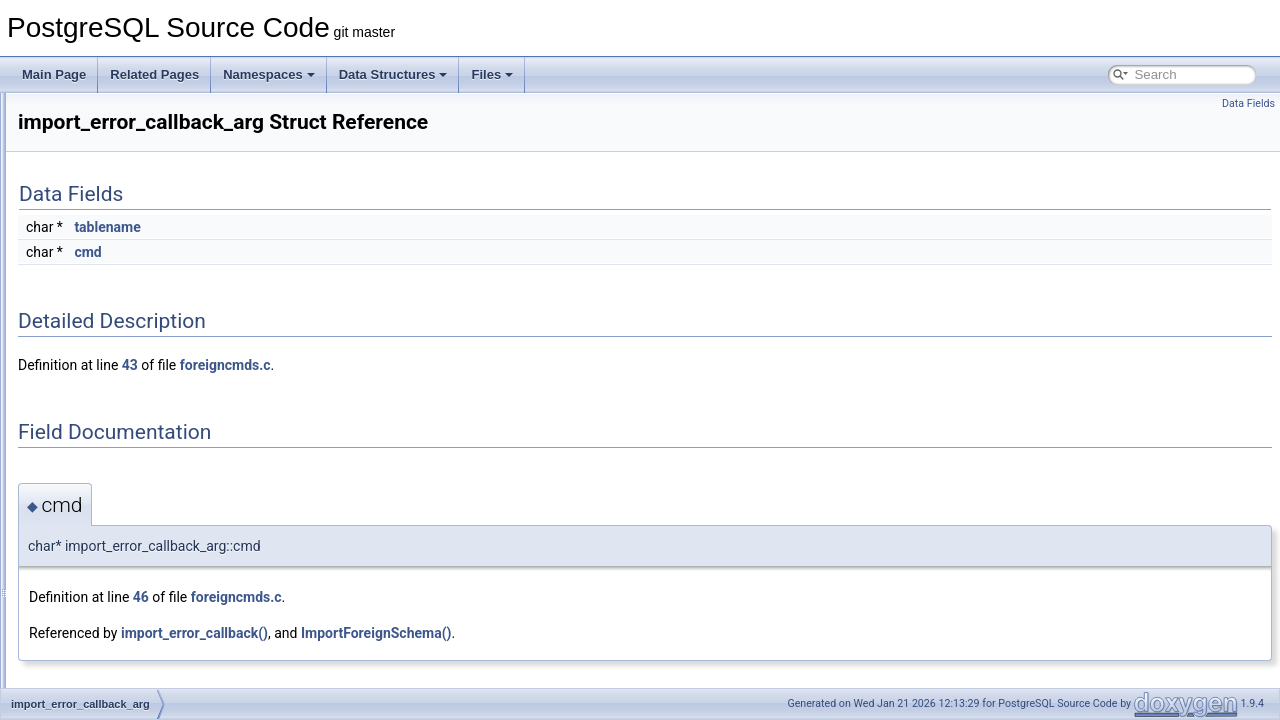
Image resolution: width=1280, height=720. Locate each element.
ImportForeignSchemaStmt (137, 422)
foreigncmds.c (475, 365)
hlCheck (87, 180)
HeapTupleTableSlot (120, 136)
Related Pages (154, 74)
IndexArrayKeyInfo (115, 686)
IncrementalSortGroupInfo (135, 510)
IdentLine (90, 356)
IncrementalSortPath (120, 554)
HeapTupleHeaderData (127, 114)
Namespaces (269, 74)
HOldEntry (93, 202)
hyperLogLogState (115, 312)
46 (391, 597)
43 (380, 365)
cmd (337, 252)
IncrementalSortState (122, 576)
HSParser (92, 224)
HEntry (84, 158)
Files (492, 74)
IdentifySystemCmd (118, 334)
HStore (84, 268)
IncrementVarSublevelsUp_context (158, 598)
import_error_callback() (444, 633)
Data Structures (393, 74)
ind (74, 620)
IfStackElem (98, 378)
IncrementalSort (108, 488)
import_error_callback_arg (135, 400)
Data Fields (1248, 103)
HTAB (81, 290)
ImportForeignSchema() (626, 633)
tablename (357, 227)
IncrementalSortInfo (118, 532)
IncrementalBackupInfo (127, 466)
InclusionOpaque (111, 444)
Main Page (54, 74)
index (80, 642)
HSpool (85, 246)
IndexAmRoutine (110, 664)
